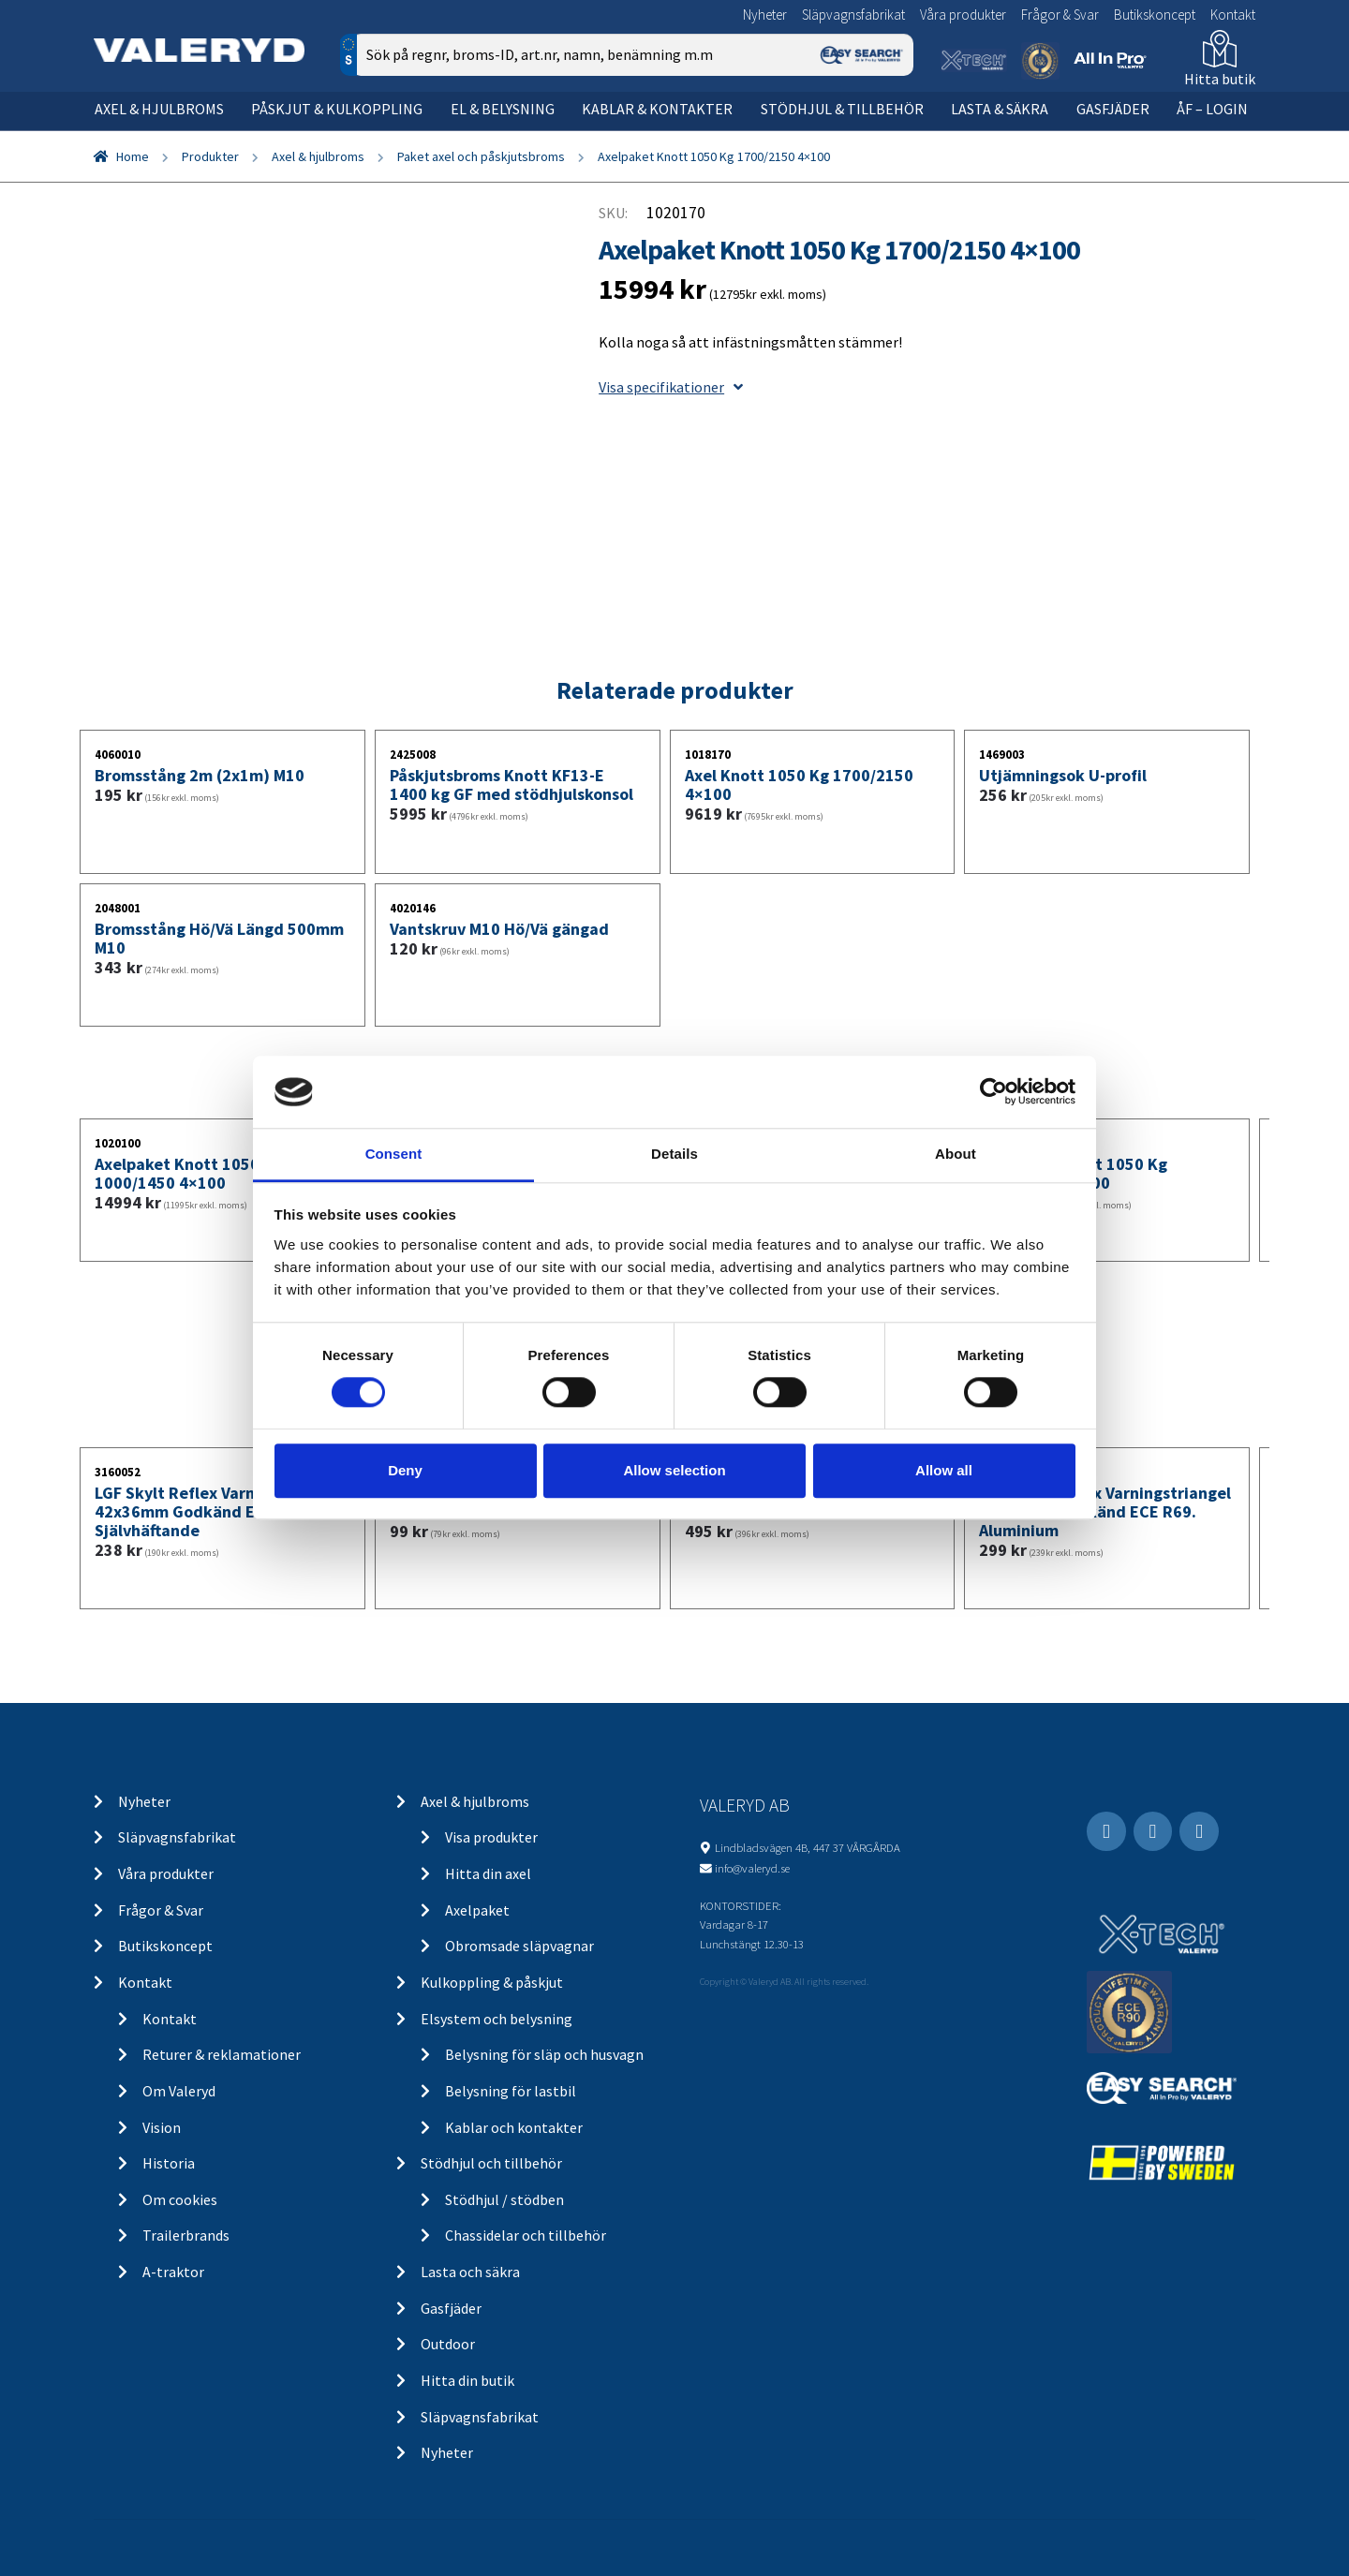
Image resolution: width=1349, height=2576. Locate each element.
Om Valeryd (178, 2090)
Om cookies (179, 2199)
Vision (161, 2127)
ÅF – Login (1212, 108)
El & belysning (503, 108)
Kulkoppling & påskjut (492, 1982)
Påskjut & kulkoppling (336, 108)
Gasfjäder (1112, 108)
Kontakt (1232, 14)
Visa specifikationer (671, 387)
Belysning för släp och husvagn (544, 2054)
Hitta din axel (488, 1873)
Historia (168, 2163)
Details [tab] (674, 1154)
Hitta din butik (467, 2380)
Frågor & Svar (1060, 14)
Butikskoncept (1154, 14)
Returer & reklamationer (221, 2054)
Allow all (943, 1470)
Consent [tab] (393, 1154)
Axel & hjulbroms (159, 108)
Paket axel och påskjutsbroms (481, 156)
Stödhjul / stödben (504, 2199)
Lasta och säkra (470, 2271)
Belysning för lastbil (510, 2090)
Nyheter (765, 14)
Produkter (210, 156)
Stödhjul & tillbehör (842, 108)
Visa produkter (491, 1837)
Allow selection (674, 1470)
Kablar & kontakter (657, 108)
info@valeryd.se (752, 1867)
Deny (405, 1470)
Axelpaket (477, 1910)
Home (132, 156)
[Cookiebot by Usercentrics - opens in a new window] (993, 1092)
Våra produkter (963, 14)
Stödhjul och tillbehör (491, 2163)
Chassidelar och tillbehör (525, 2235)
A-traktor (173, 2271)
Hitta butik (1219, 78)
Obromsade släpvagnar (519, 1945)
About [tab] (955, 1154)
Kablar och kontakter (514, 2127)
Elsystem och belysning (496, 2018)
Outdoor (448, 2343)
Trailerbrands (186, 2235)
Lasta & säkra (999, 108)
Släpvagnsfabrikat (853, 14)
